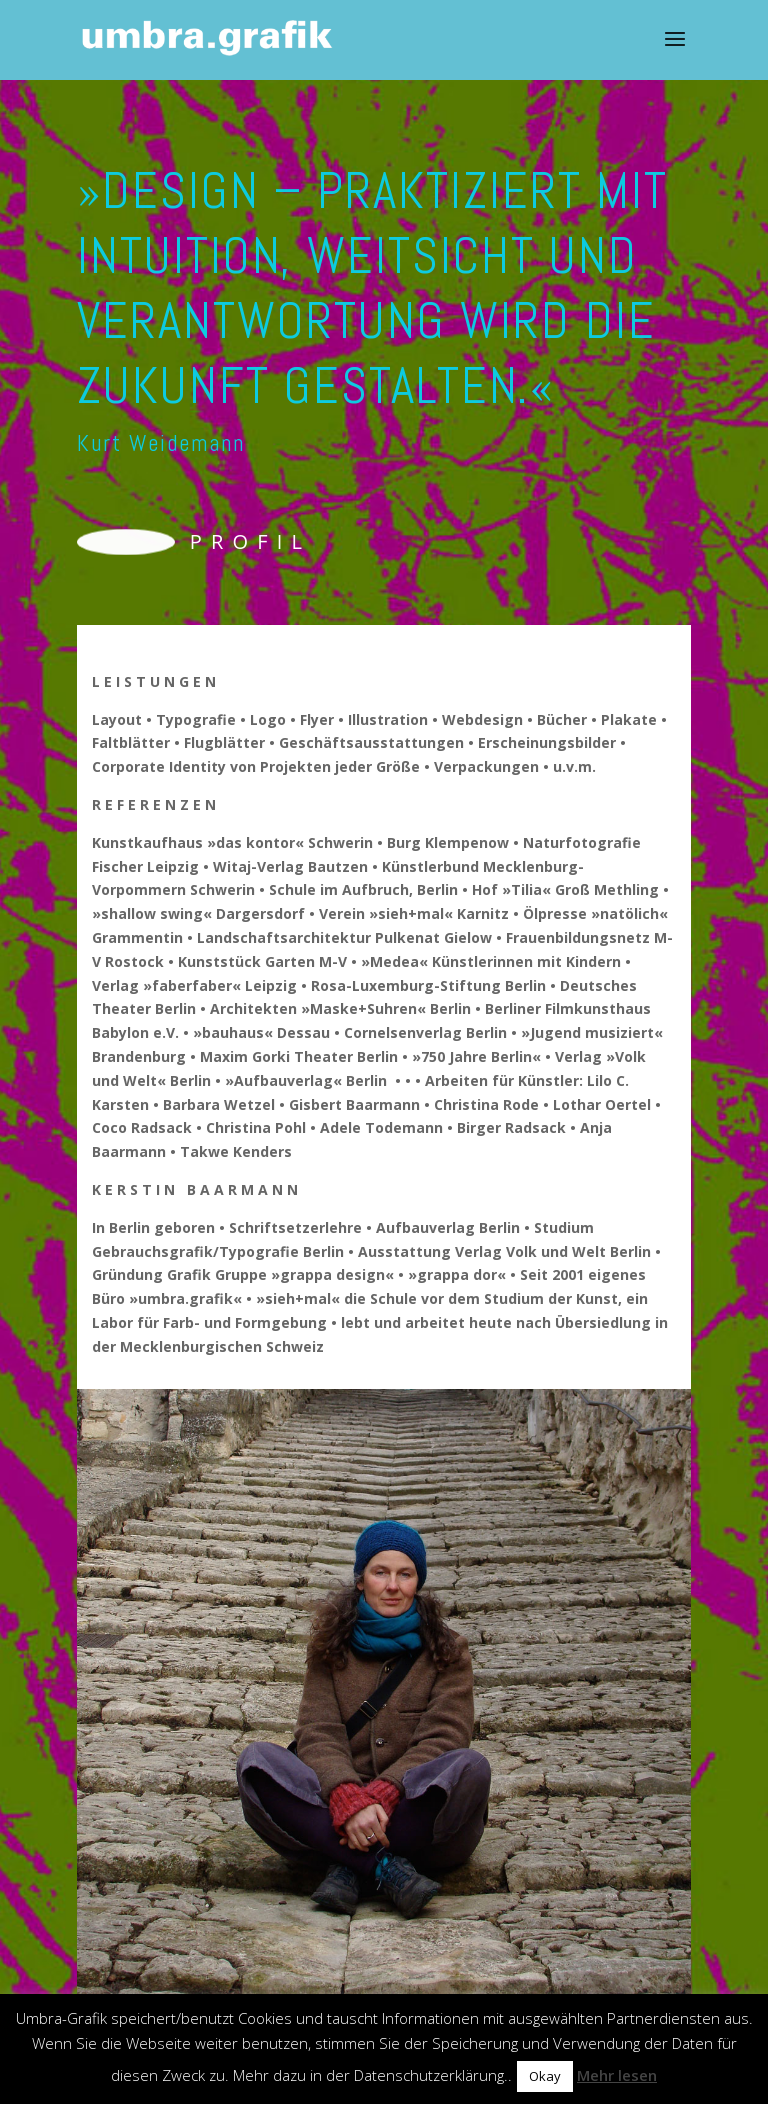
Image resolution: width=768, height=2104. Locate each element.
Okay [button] (545, 2076)
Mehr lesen (617, 2075)
